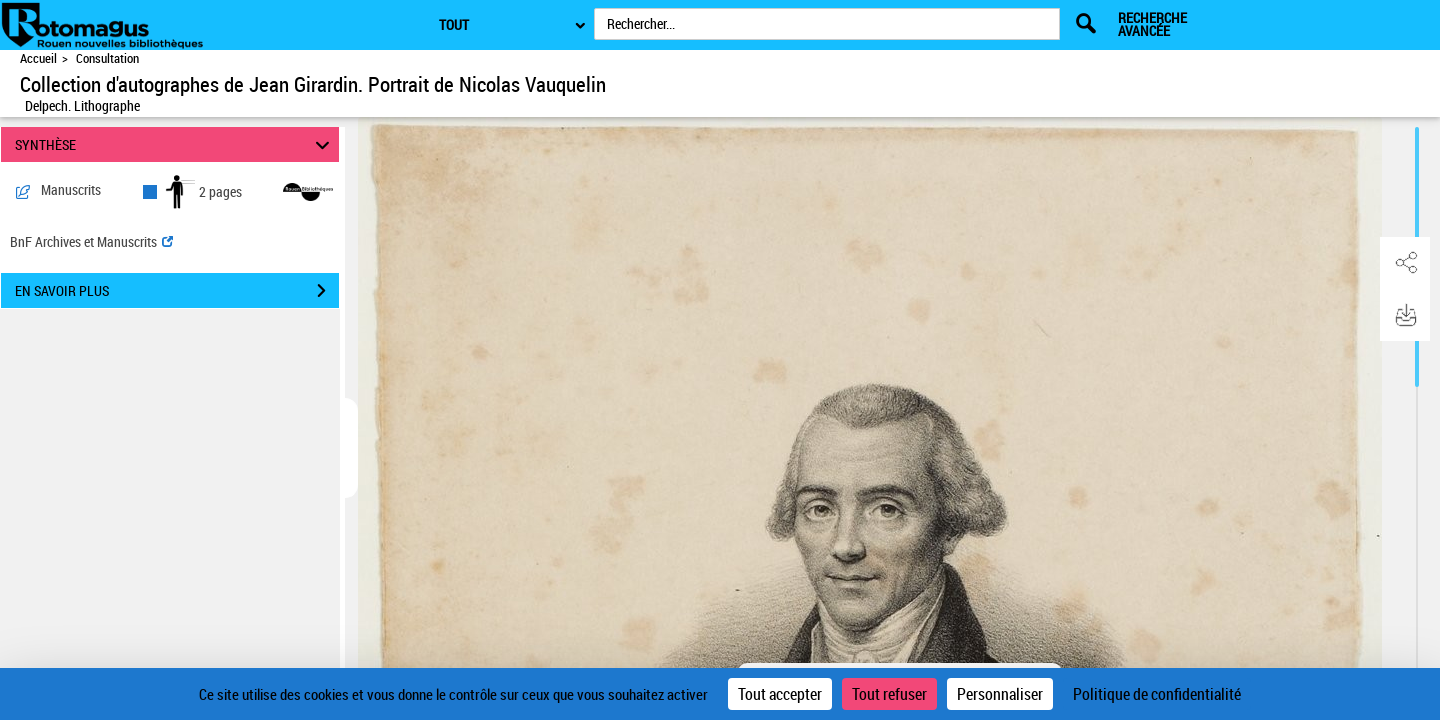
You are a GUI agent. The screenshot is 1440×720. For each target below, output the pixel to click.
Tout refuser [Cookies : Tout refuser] (889, 694)
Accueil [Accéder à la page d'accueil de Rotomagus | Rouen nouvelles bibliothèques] (38, 58)
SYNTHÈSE (175, 144)
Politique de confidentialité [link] (1157, 694)
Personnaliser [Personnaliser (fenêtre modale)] (1000, 694)
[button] (1405, 263)
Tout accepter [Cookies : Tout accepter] (780, 694)
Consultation (107, 58)
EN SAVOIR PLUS (177, 291)
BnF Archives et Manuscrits (91, 241)
